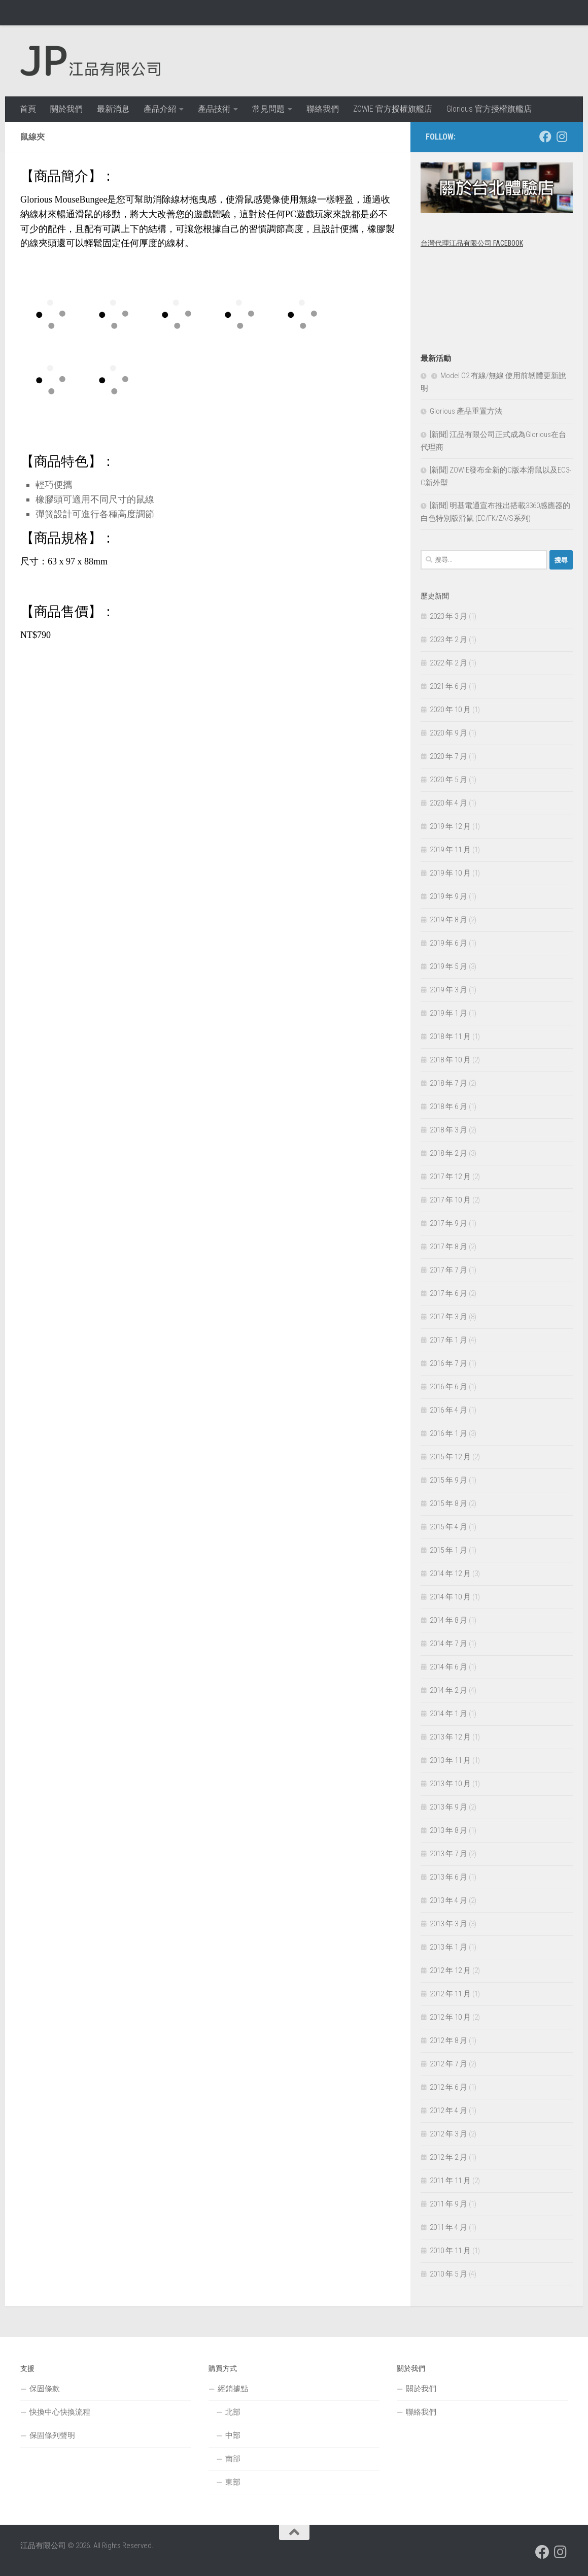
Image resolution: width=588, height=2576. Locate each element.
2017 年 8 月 (448, 1246)
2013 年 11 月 (450, 1760)
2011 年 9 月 (448, 2204)
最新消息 (113, 109)
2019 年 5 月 (448, 966)
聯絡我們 (322, 109)
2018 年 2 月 (448, 1153)
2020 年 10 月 (450, 709)
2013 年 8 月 (448, 1830)
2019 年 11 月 (450, 849)
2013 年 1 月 (448, 1947)
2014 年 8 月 (448, 1620)
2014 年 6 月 (448, 1666)
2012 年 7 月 (448, 2063)
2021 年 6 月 (448, 686)
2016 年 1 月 (448, 1433)
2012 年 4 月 (448, 2110)
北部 (232, 2412)
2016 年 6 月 (448, 1386)
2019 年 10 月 (450, 873)
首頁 (28, 109)
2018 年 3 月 (448, 1129)
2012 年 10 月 (450, 2017)
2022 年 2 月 (448, 662)
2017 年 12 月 (450, 1176)
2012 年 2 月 (448, 2157)
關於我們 (66, 109)
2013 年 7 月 (448, 1853)
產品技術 (214, 109)
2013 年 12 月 (450, 1737)
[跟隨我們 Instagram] (562, 136)
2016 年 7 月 (448, 1363)
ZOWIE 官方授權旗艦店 (392, 109)
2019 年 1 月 (448, 1013)
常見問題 (268, 109)
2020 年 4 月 (448, 803)
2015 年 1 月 (448, 1550)
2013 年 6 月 (448, 1877)
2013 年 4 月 (448, 1900)
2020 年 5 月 (448, 779)
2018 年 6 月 (448, 1106)
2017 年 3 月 (448, 1316)
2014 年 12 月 (450, 1573)
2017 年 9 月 (448, 1223)
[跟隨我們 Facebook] (545, 136)
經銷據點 (233, 2388)
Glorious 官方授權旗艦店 (489, 109)
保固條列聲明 (52, 2435)
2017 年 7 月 (448, 1270)
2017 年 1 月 (448, 1340)
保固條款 (44, 2388)
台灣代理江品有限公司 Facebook (472, 243)
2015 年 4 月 (448, 1526)
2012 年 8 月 (448, 2040)
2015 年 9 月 (448, 1480)
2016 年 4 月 (448, 1410)
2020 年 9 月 (448, 733)
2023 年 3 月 (448, 616)
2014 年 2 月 (448, 1690)
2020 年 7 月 (448, 756)
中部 (232, 2435)
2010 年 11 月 (450, 2250)
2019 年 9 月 (448, 896)
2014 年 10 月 (450, 1596)
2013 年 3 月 (448, 1923)
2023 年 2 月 (448, 639)
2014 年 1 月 (448, 1713)
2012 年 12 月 (450, 1970)
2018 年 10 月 (450, 1059)
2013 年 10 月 (450, 1783)
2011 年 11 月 (450, 2180)
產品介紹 (160, 109)
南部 (232, 2458)
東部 (232, 2482)
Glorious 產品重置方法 (466, 411)
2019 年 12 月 (450, 826)
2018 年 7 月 (448, 1083)
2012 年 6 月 (448, 2087)
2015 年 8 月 (448, 1503)
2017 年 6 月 (448, 1293)
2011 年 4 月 (448, 2227)
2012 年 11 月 (450, 1993)
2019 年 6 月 (448, 943)
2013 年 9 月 (448, 1807)
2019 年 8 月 (448, 919)
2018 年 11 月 (450, 1036)
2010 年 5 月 (448, 2274)
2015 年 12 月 (450, 1456)
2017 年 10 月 (450, 1200)
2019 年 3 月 (448, 989)
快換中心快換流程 (59, 2412)
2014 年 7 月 (448, 1643)
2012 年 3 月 (448, 2133)
